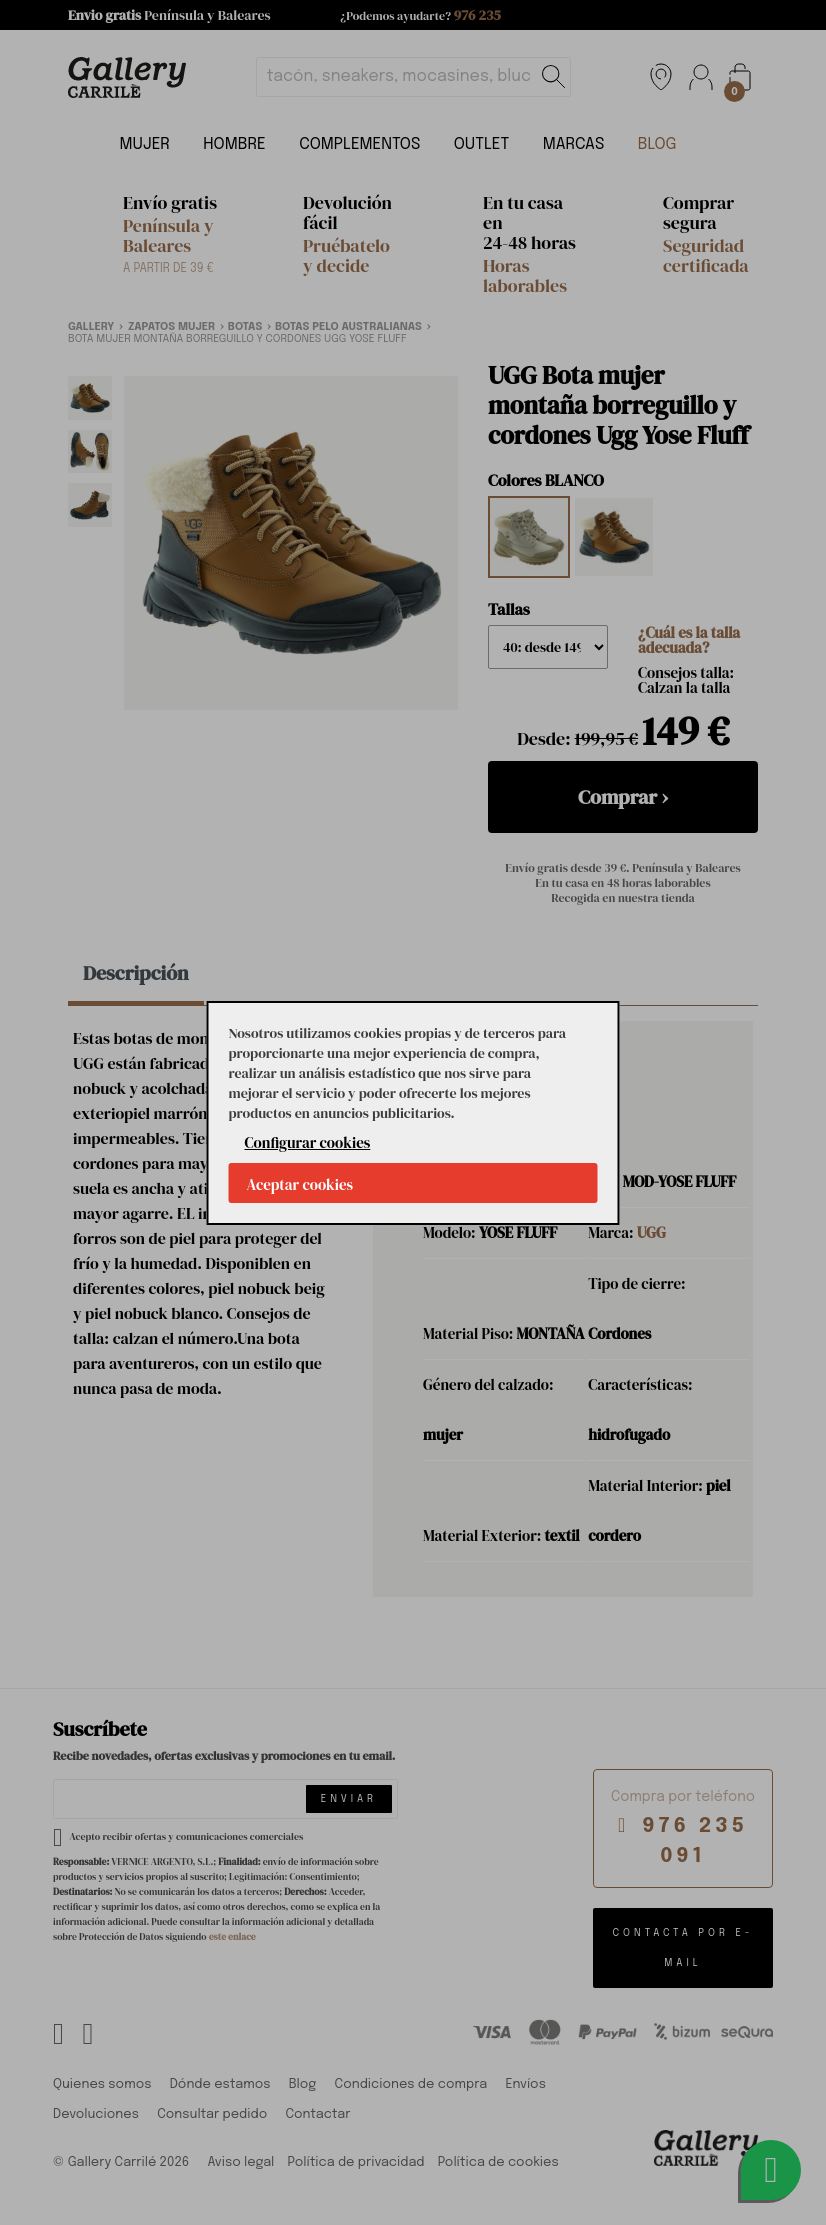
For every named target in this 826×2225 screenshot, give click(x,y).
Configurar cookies (308, 1142)
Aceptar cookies (300, 1184)
